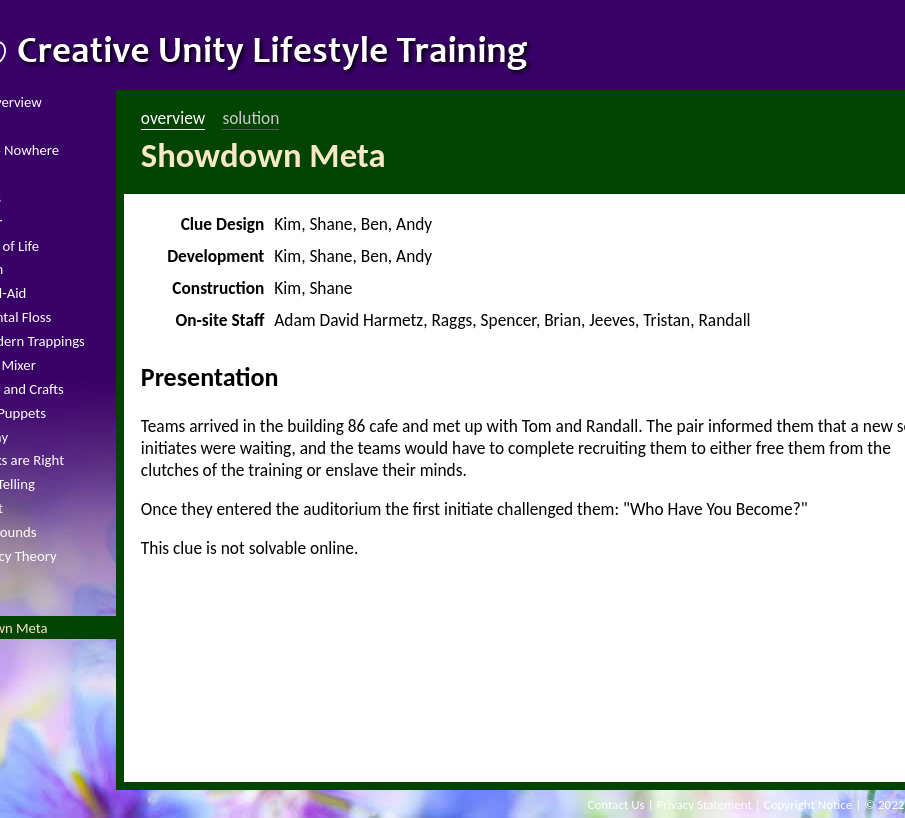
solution (250, 118)
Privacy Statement (704, 804)
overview (173, 118)
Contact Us (616, 804)
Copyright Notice (808, 804)
